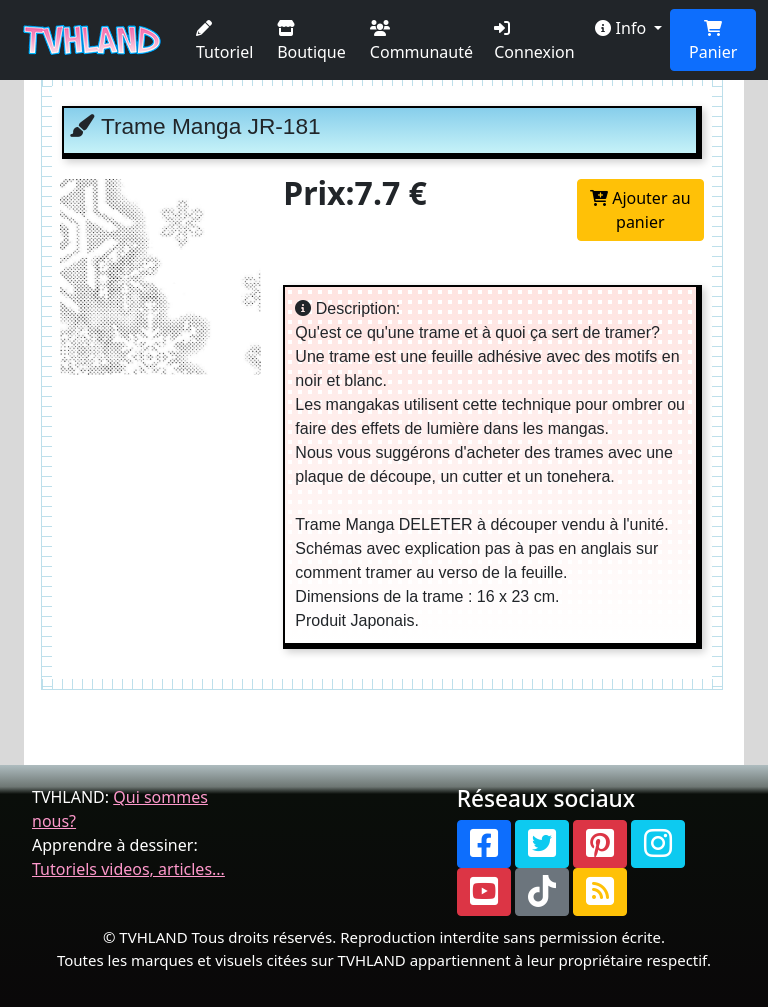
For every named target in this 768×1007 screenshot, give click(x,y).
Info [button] (622, 28)
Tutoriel (224, 41)
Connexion (534, 41)
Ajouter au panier (640, 210)
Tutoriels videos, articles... (128, 869)
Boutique (311, 41)
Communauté (421, 41)
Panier (713, 41)
